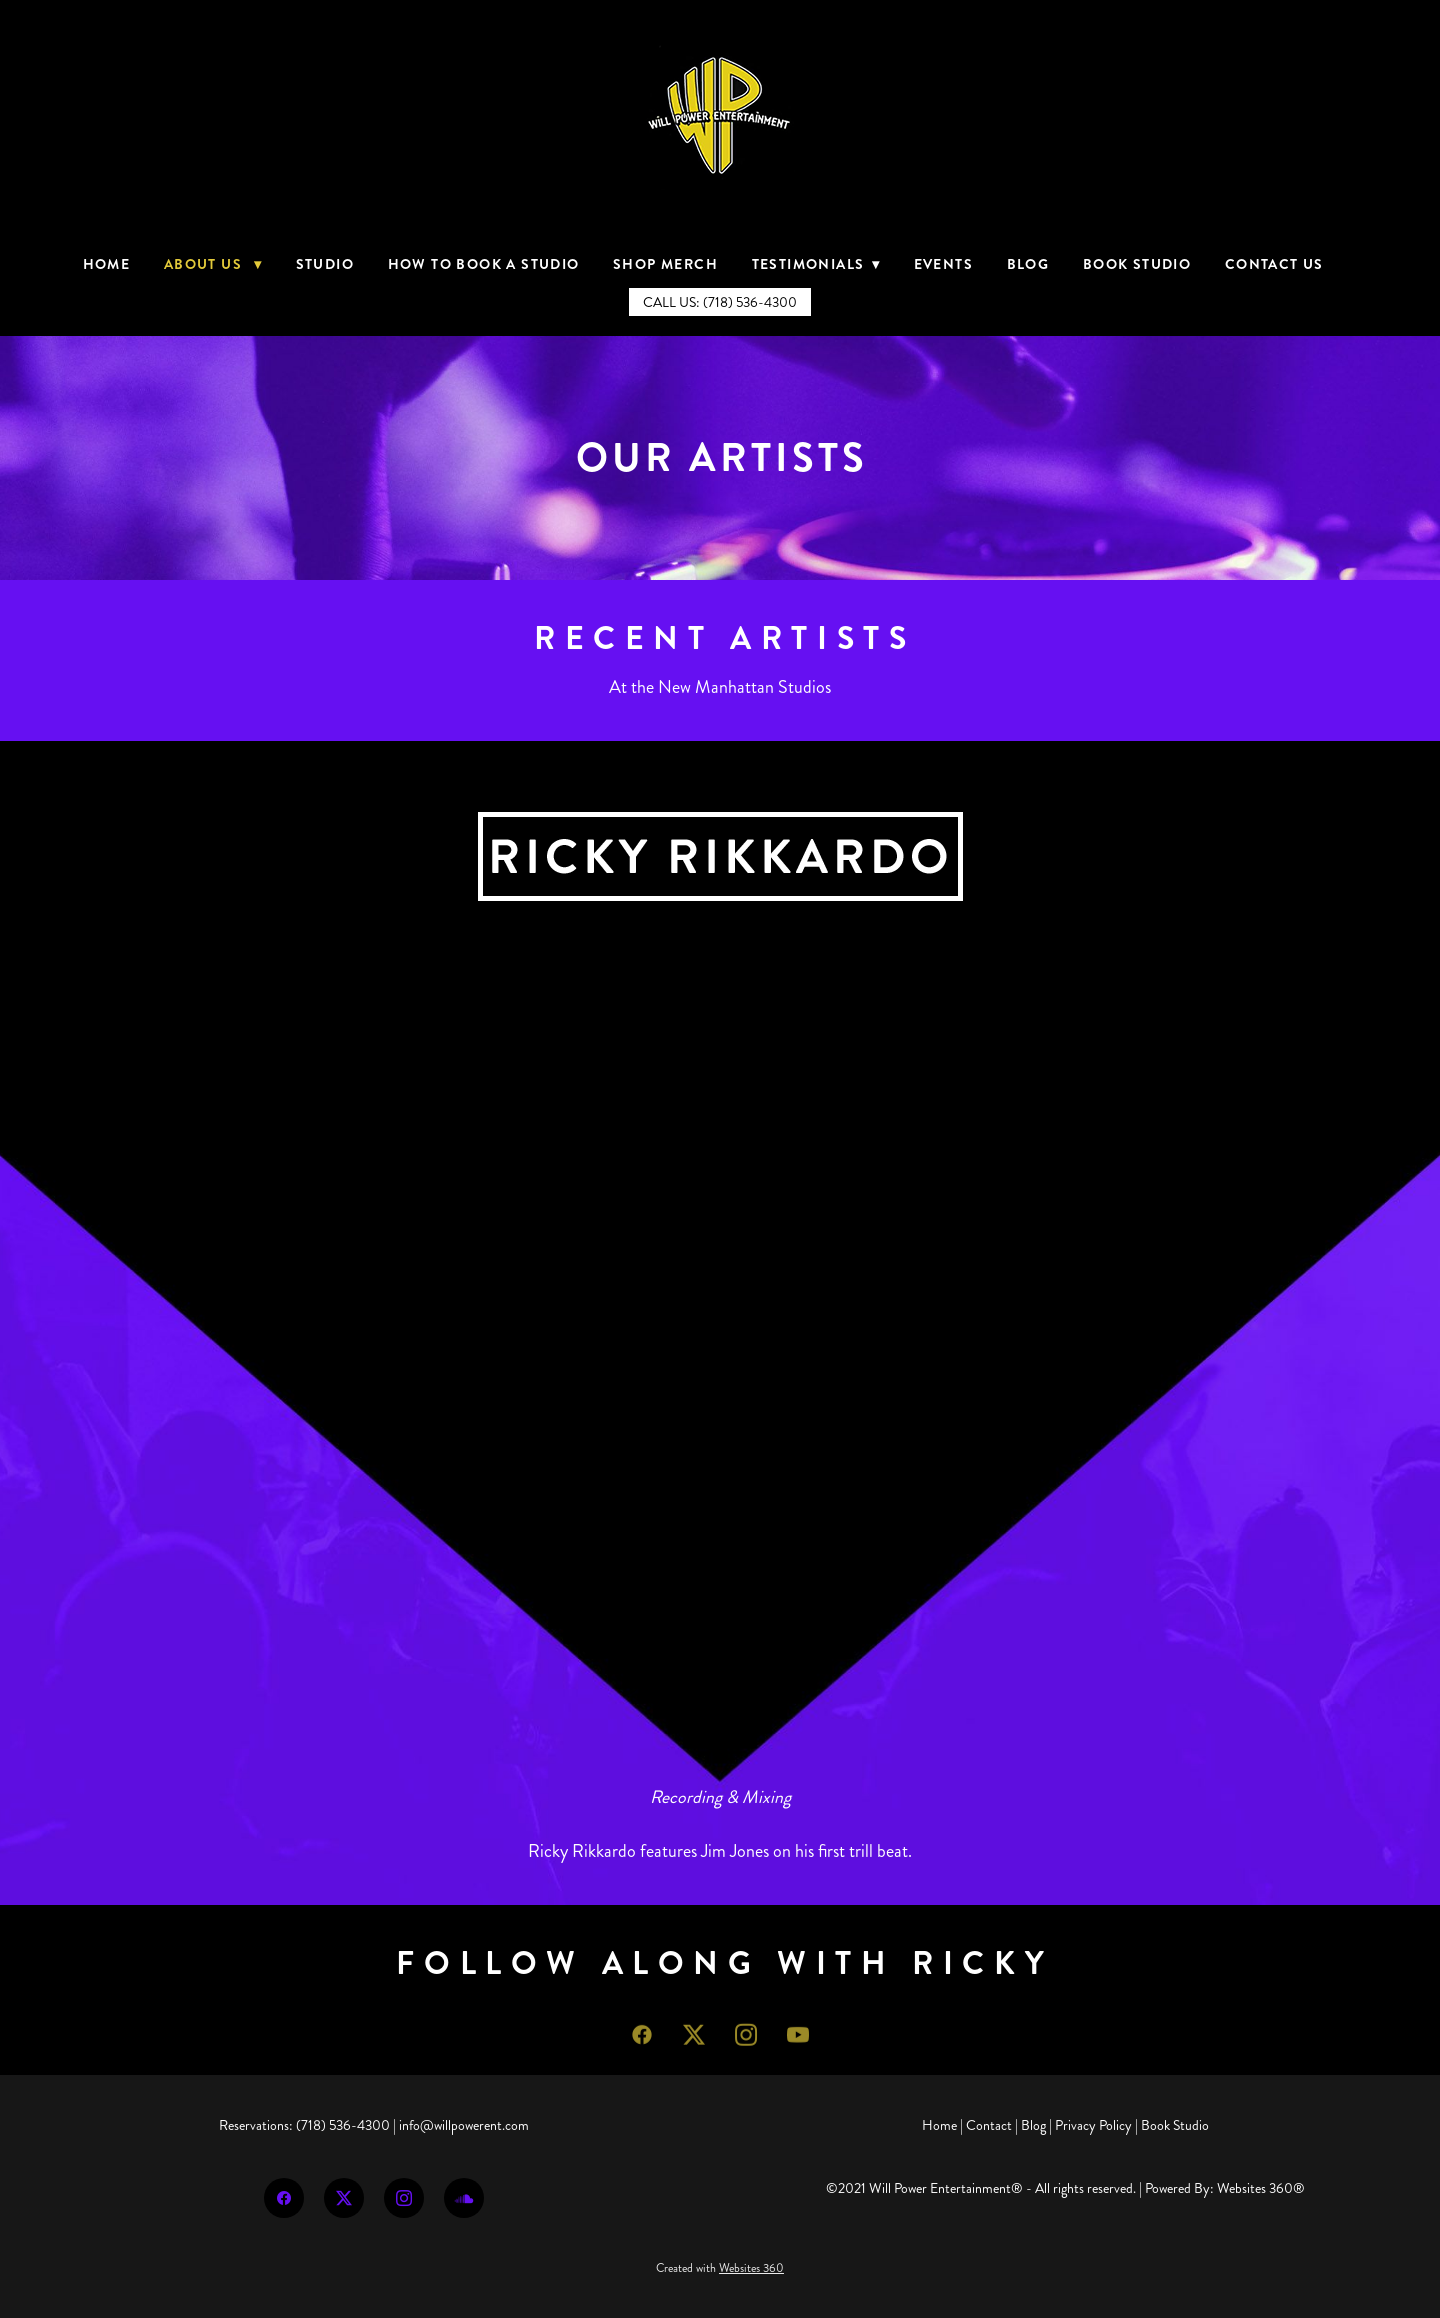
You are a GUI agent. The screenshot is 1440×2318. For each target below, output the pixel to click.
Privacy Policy (1093, 2125)
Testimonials (816, 264)
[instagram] (746, 2045)
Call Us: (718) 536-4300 (720, 302)
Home (107, 264)
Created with (720, 2268)
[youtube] (798, 2045)
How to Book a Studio (484, 264)
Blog (1028, 264)
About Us (213, 264)
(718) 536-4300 (343, 2125)
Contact (989, 2125)
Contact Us (1274, 264)
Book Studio (1137, 264)
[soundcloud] (464, 2198)
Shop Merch (665, 264)
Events (943, 264)
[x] (694, 2045)
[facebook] (642, 2045)
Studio (325, 264)
